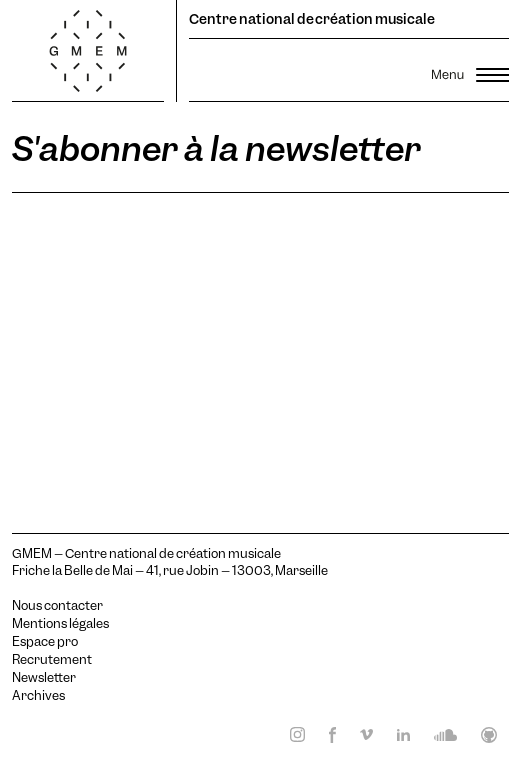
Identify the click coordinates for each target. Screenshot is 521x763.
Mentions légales (60, 624)
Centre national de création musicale (312, 19)
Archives (38, 696)
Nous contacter (57, 606)
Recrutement (52, 660)
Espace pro (45, 642)
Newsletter (44, 678)
